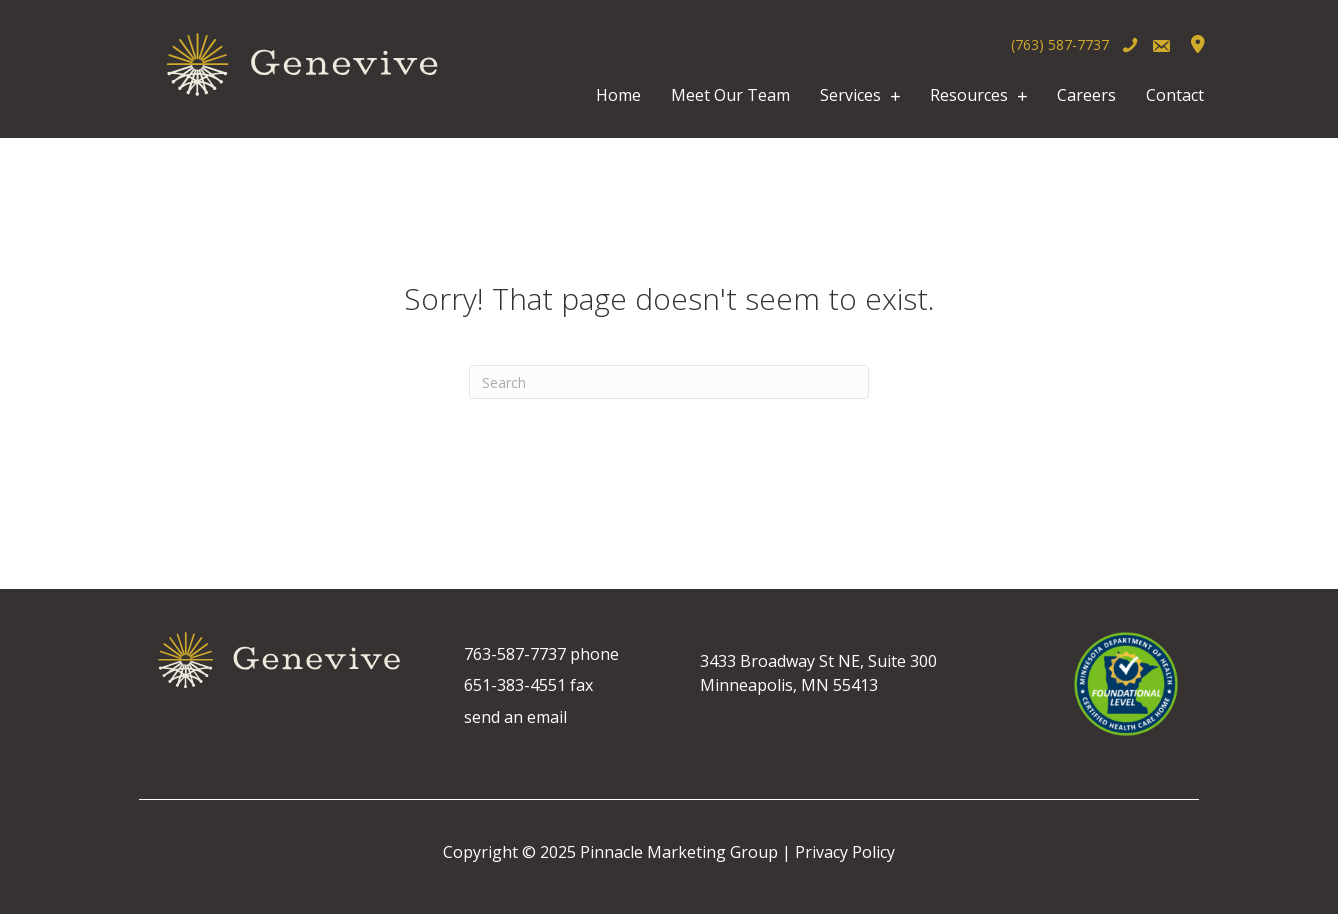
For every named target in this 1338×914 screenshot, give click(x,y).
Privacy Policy (845, 852)
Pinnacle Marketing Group (679, 852)
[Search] (669, 382)
